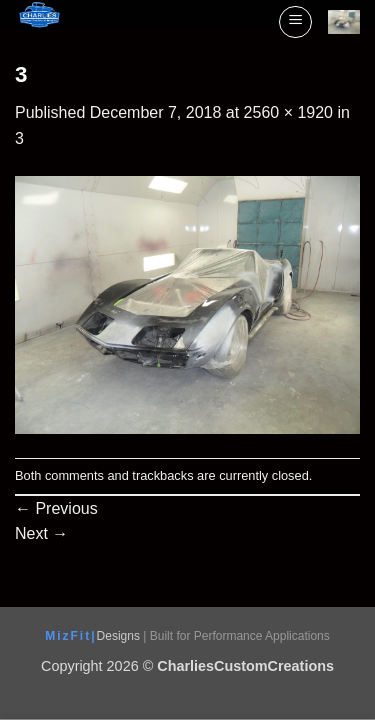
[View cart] (344, 22)
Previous (56, 508)
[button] (295, 22)
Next (41, 533)
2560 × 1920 (288, 112)
